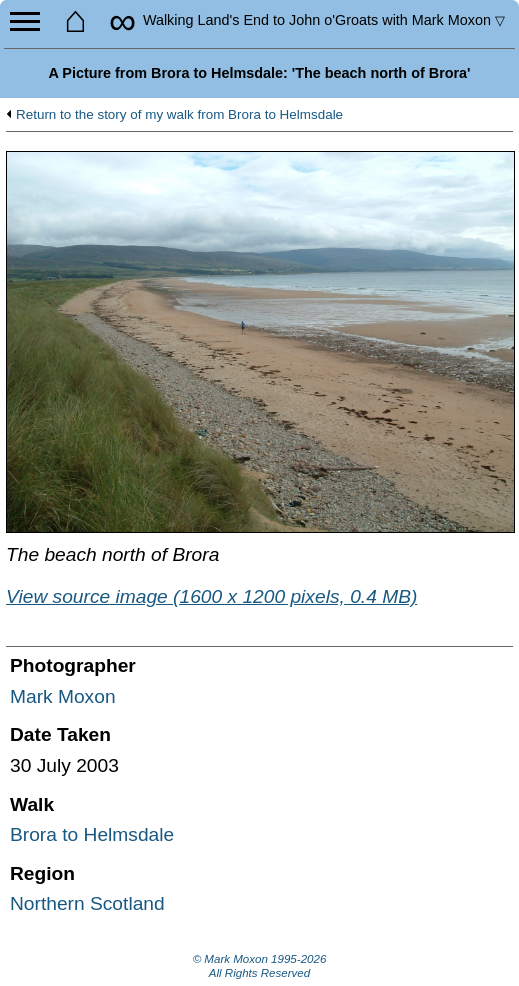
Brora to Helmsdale (92, 834)
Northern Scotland (87, 903)
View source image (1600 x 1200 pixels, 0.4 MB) (211, 596)
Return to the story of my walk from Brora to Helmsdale (179, 115)
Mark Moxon (63, 696)
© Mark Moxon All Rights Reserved (260, 966)
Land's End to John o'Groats (324, 20)
